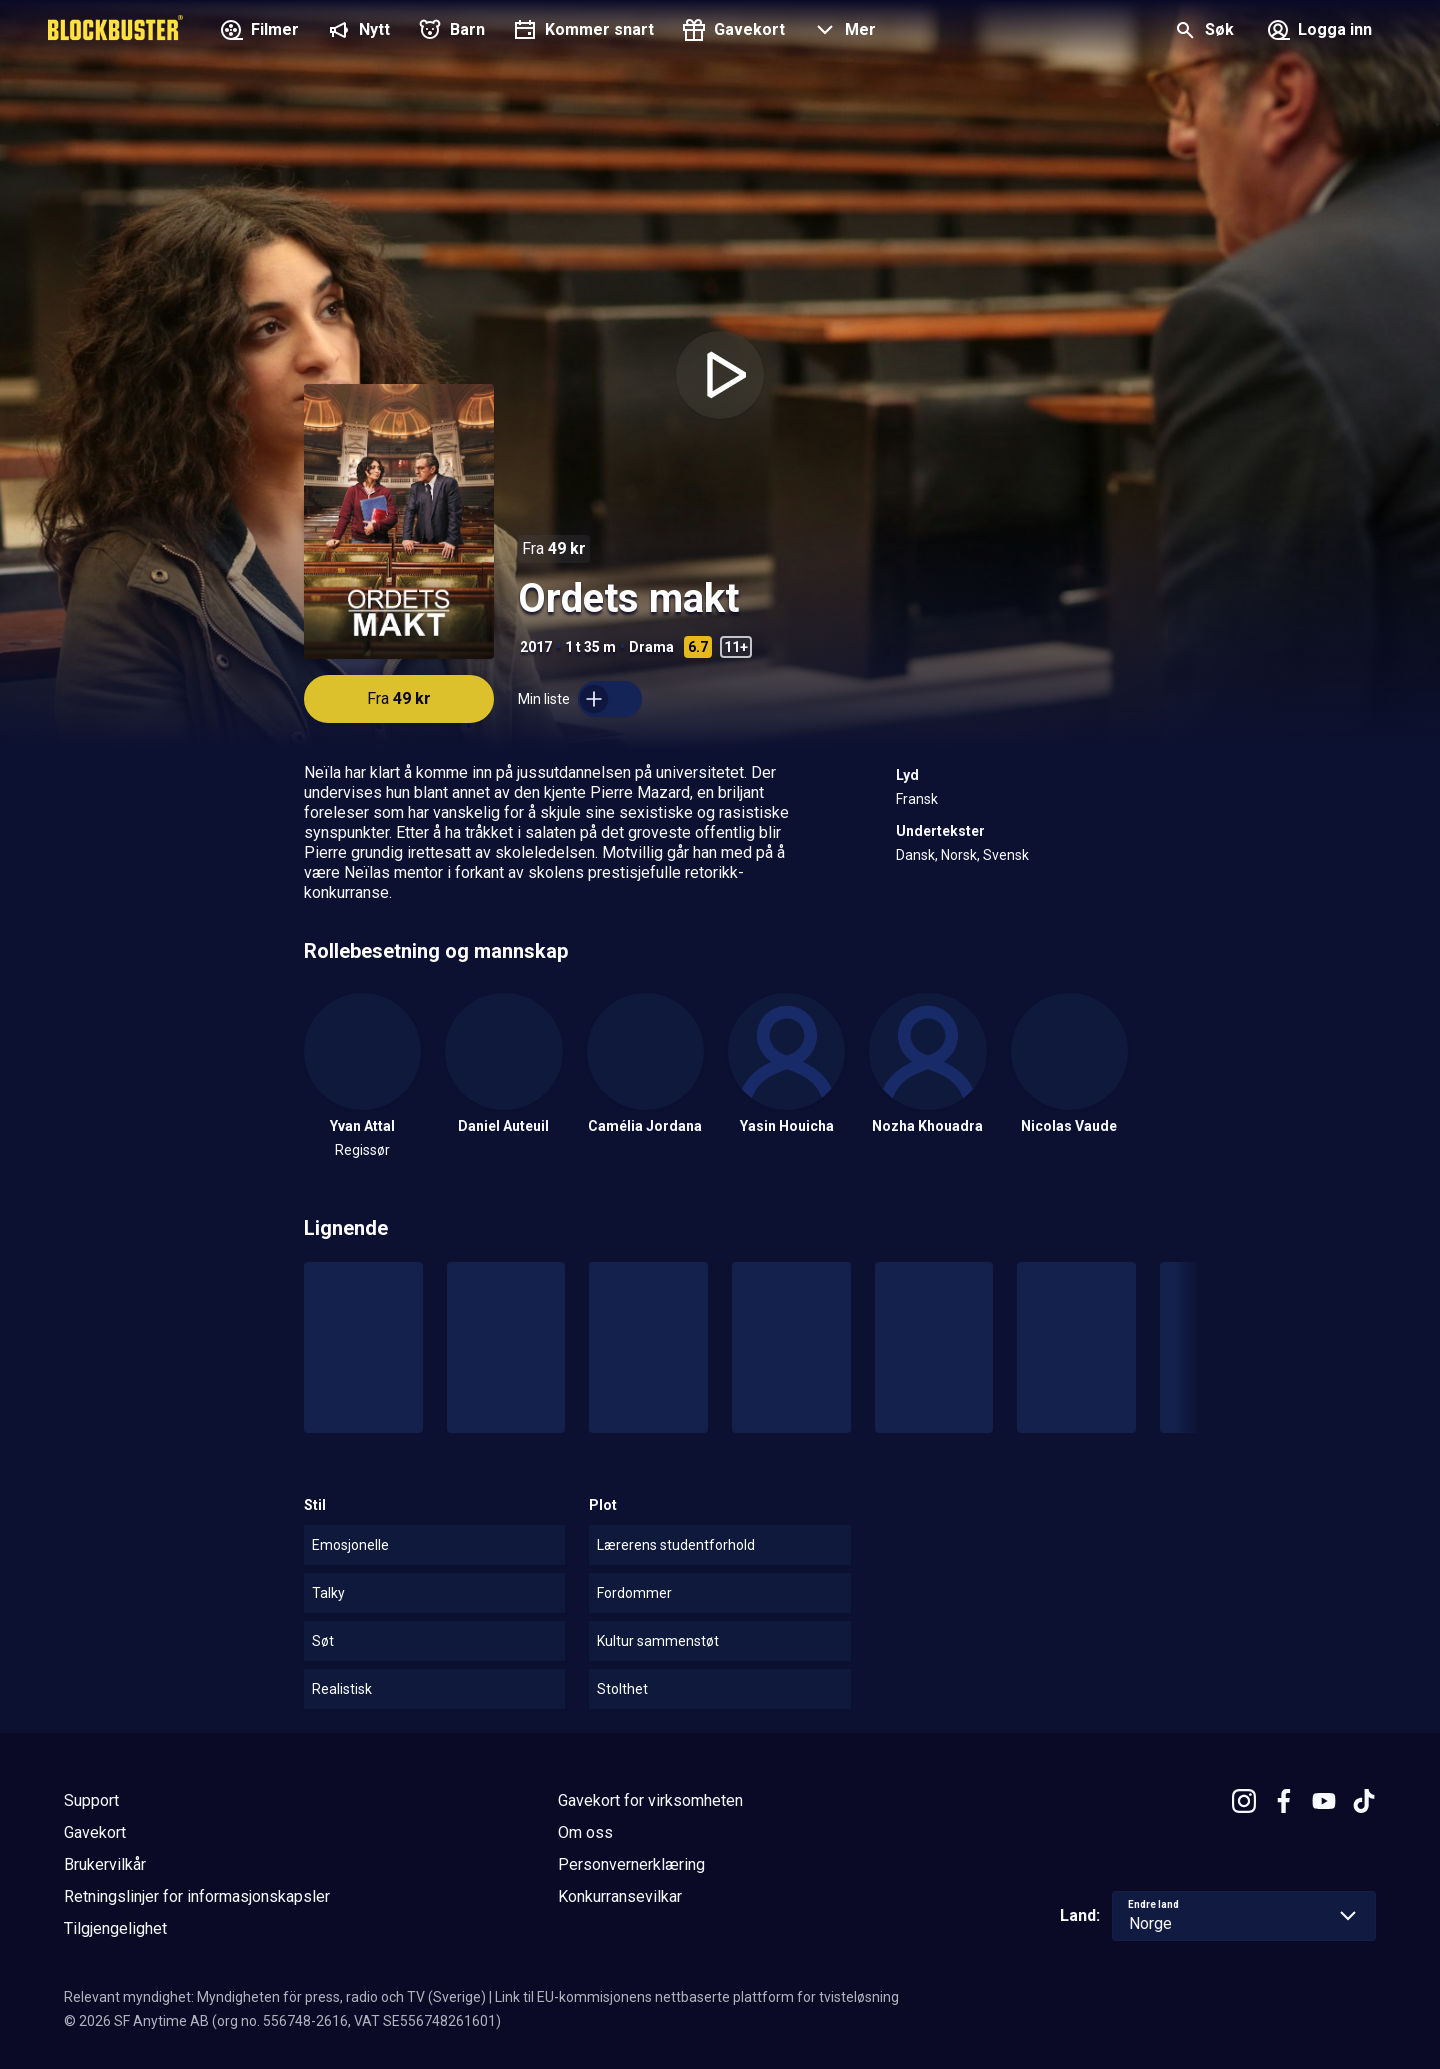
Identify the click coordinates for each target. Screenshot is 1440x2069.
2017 (536, 647)
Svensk (1006, 855)
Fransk (917, 799)
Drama (651, 647)
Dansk (915, 855)
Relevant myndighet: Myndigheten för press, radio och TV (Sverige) (275, 1997)
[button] (842, 32)
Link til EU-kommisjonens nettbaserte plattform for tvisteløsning (697, 1997)
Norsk (959, 855)
